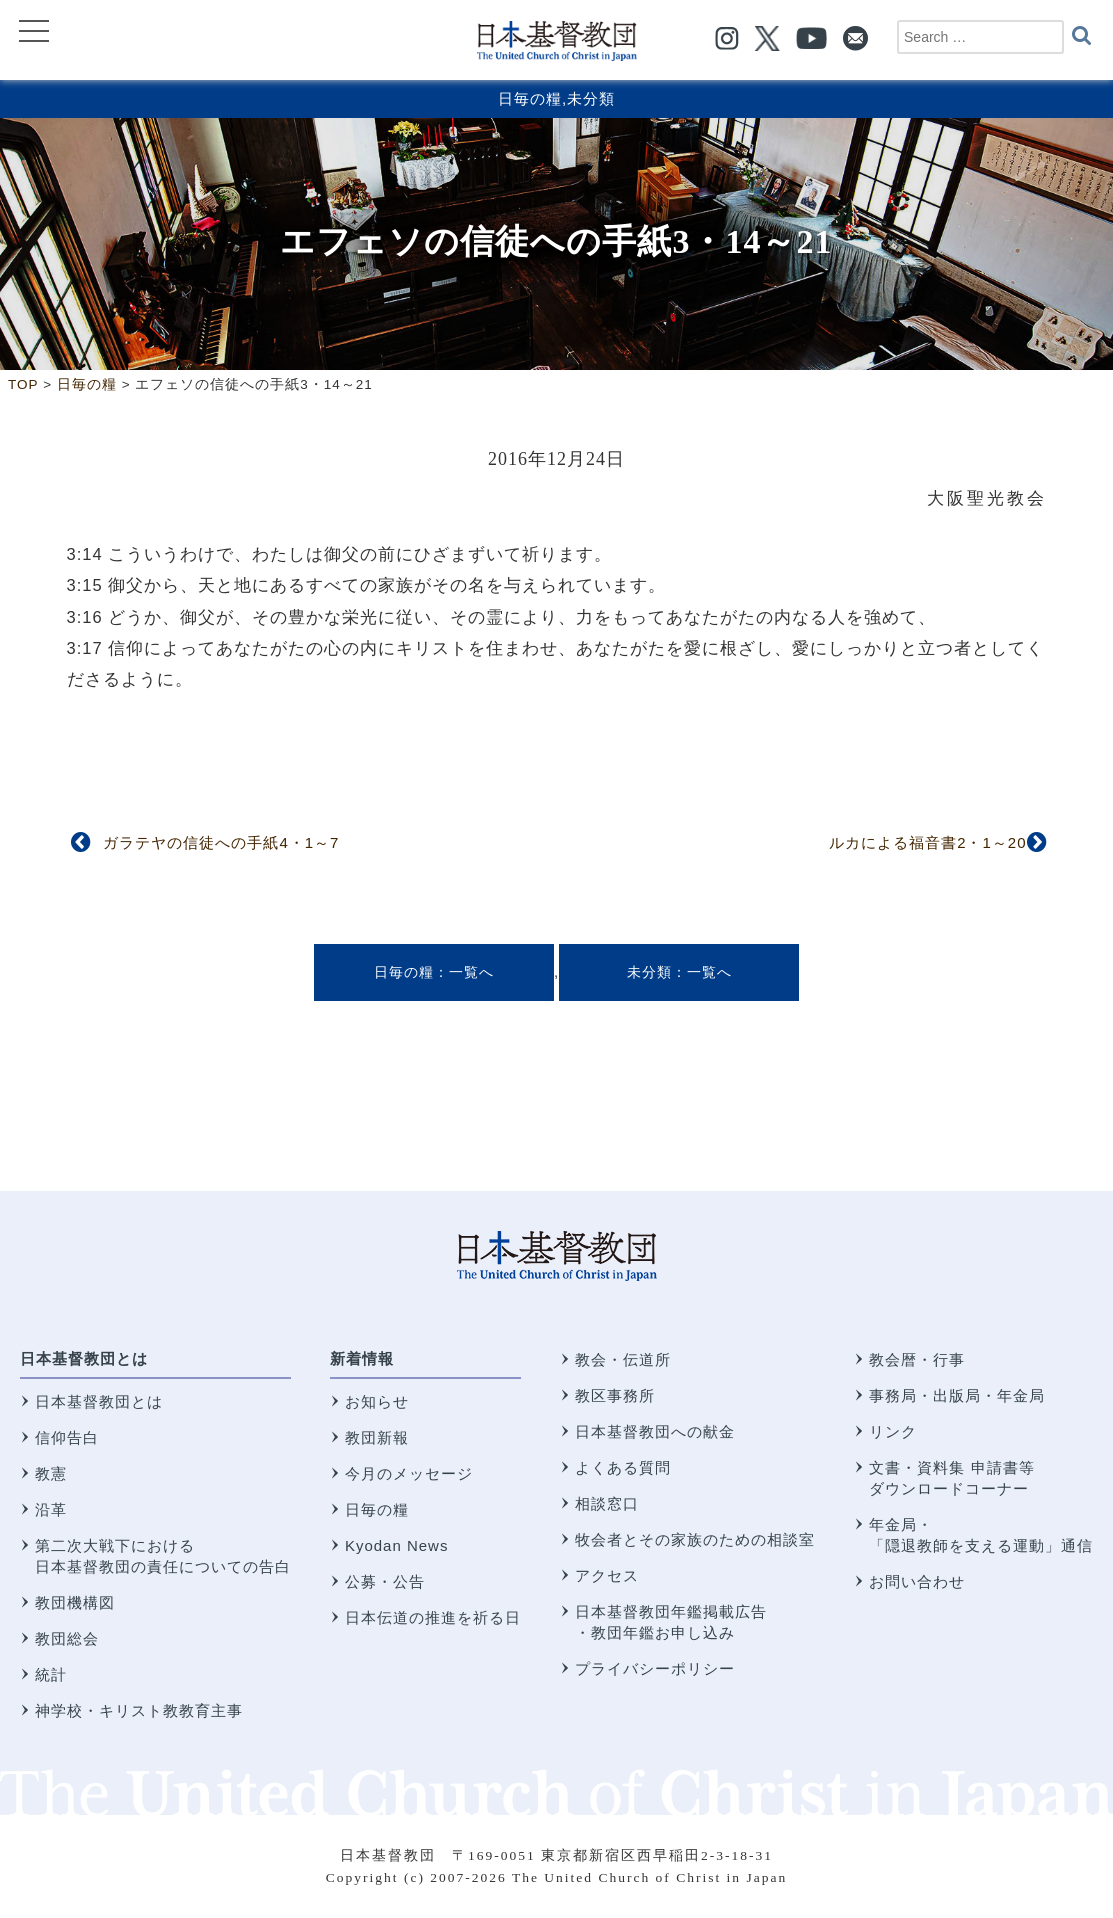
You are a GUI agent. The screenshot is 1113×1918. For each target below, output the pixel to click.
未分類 (591, 98)
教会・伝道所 (623, 1359)
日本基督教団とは (84, 1358)
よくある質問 (623, 1467)
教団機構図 (75, 1602)
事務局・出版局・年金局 (957, 1395)
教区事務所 (615, 1395)
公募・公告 (385, 1581)
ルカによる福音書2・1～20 (927, 842)
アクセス (607, 1575)
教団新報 (377, 1437)
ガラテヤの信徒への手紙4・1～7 (221, 842)
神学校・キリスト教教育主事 (139, 1710)
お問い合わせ (917, 1581)
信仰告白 (67, 1437)
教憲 (51, 1473)
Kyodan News (397, 1545)
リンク (893, 1431)
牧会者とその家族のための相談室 (695, 1539)
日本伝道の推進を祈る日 (433, 1617)
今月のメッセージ (409, 1473)
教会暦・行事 (917, 1359)
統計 (51, 1674)
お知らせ (377, 1401)
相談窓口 (607, 1503)
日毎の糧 (530, 98)
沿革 (51, 1509)
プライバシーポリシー (655, 1668)
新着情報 (362, 1358)
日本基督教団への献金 (655, 1431)
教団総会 (67, 1638)
